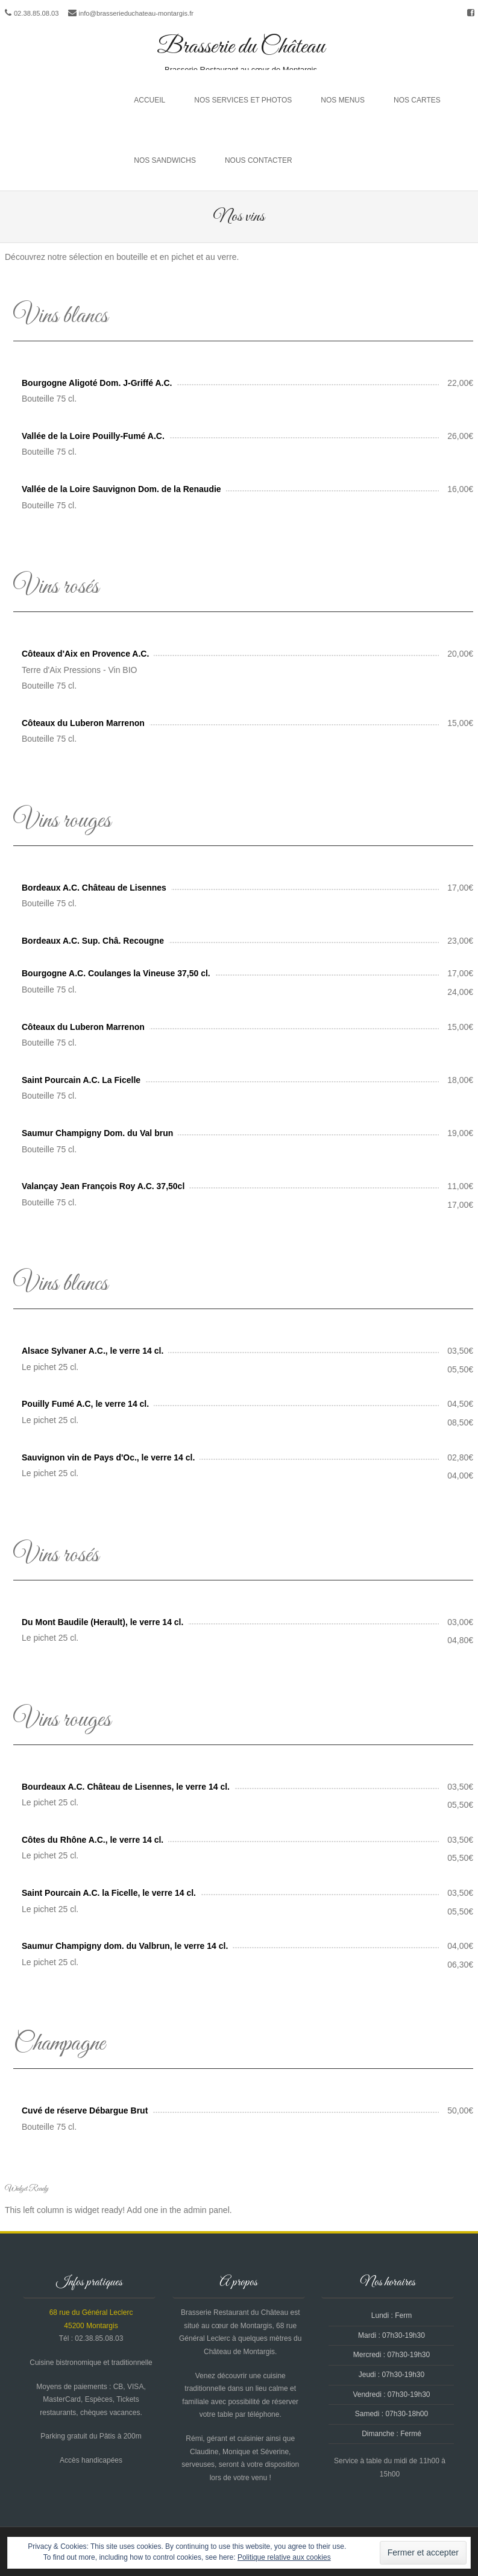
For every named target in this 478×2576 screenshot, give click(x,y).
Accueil (149, 100)
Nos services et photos (243, 100)
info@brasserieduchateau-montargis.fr (136, 13)
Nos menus (343, 100)
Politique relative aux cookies (284, 2557)
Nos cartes (417, 100)
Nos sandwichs (165, 160)
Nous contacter (258, 160)
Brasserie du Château (241, 47)
